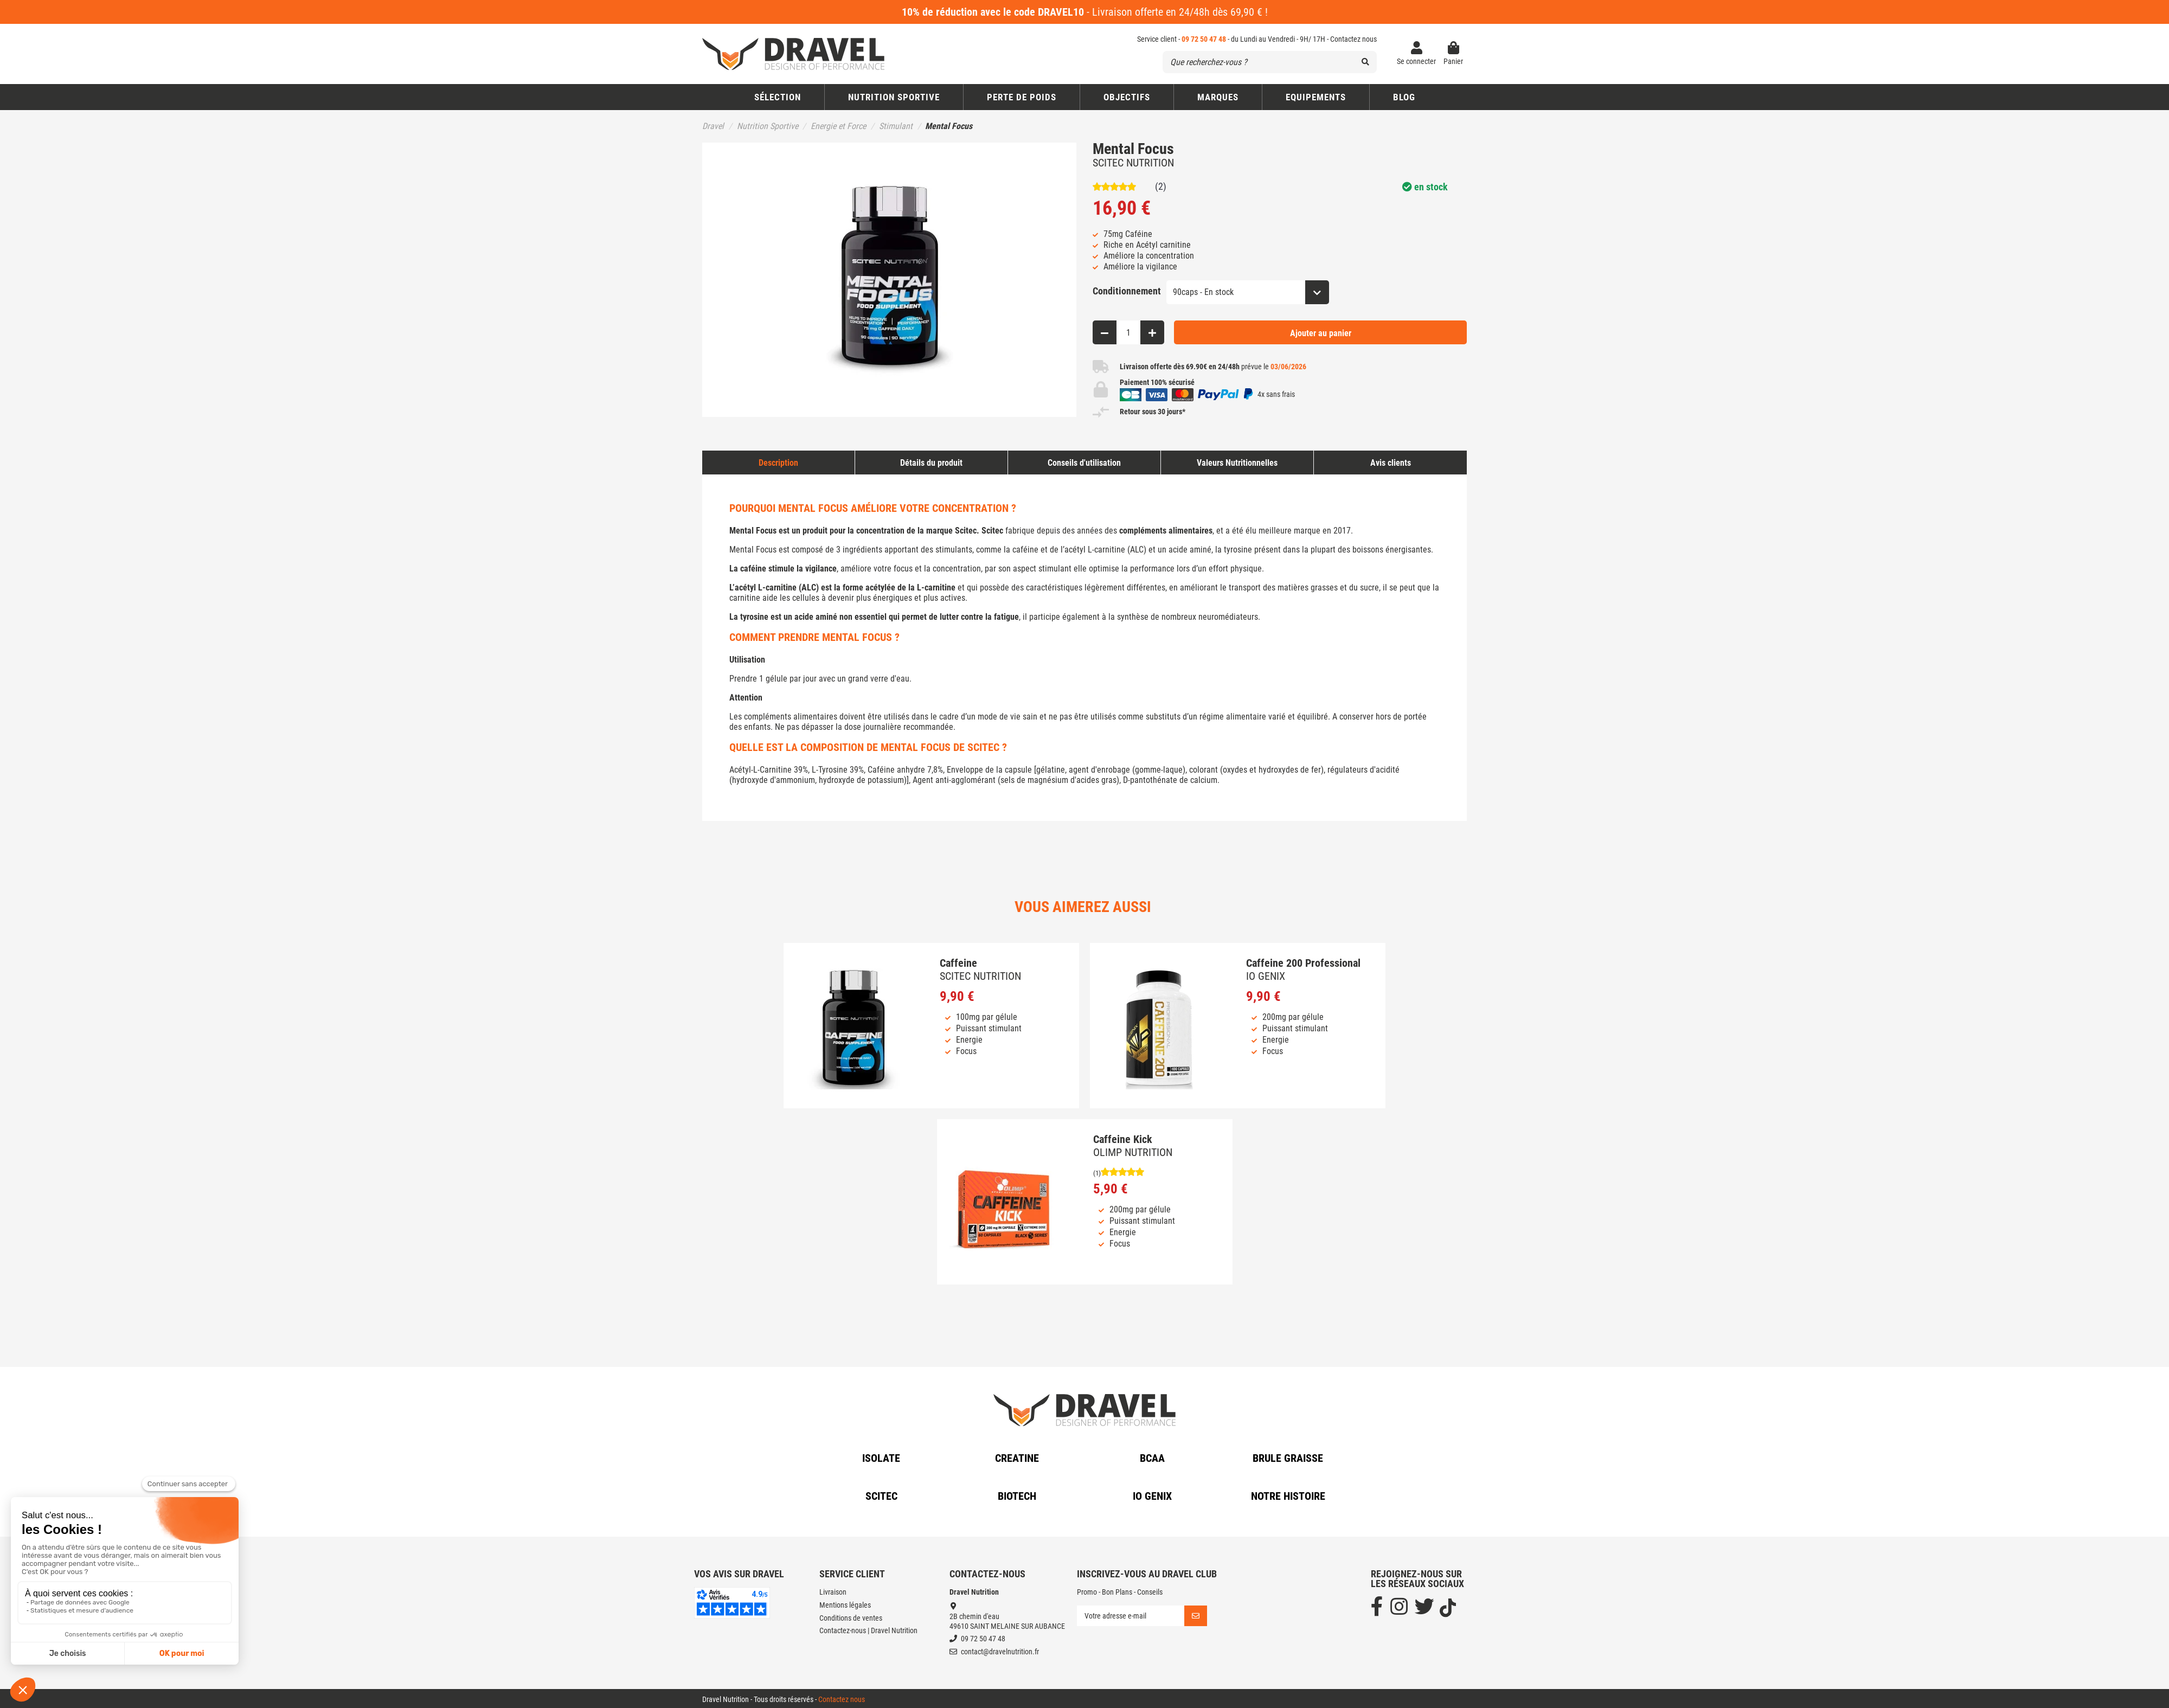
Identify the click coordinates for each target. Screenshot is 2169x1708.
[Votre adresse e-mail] (1130, 1616)
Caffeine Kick (1122, 1139)
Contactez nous (1353, 39)
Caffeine (958, 962)
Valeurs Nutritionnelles (1237, 463)
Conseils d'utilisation (1084, 463)
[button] (1126, 97)
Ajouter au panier (1320, 333)
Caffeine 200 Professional (1303, 962)
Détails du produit (931, 463)
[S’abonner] (1195, 1616)
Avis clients (1390, 463)
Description (778, 463)
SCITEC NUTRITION (1133, 162)
